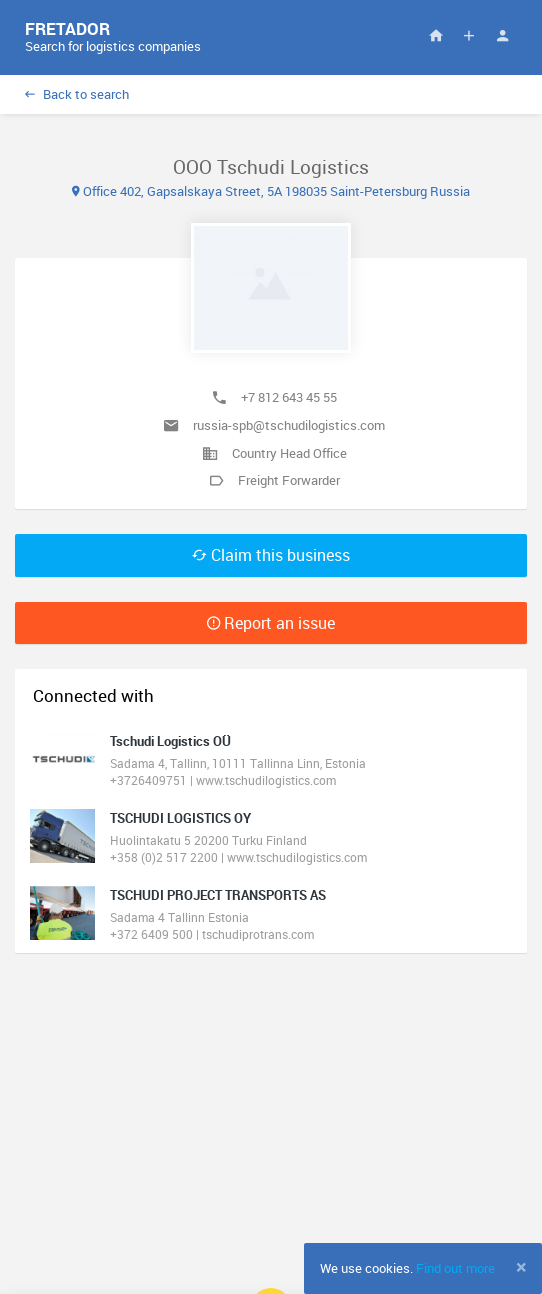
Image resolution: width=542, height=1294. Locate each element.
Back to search (77, 94)
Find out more (455, 1268)
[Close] (521, 1267)
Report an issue (271, 623)
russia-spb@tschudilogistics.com (289, 425)
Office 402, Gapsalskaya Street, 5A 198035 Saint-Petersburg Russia (271, 191)
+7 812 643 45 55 (289, 397)
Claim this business (271, 555)
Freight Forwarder (289, 480)
